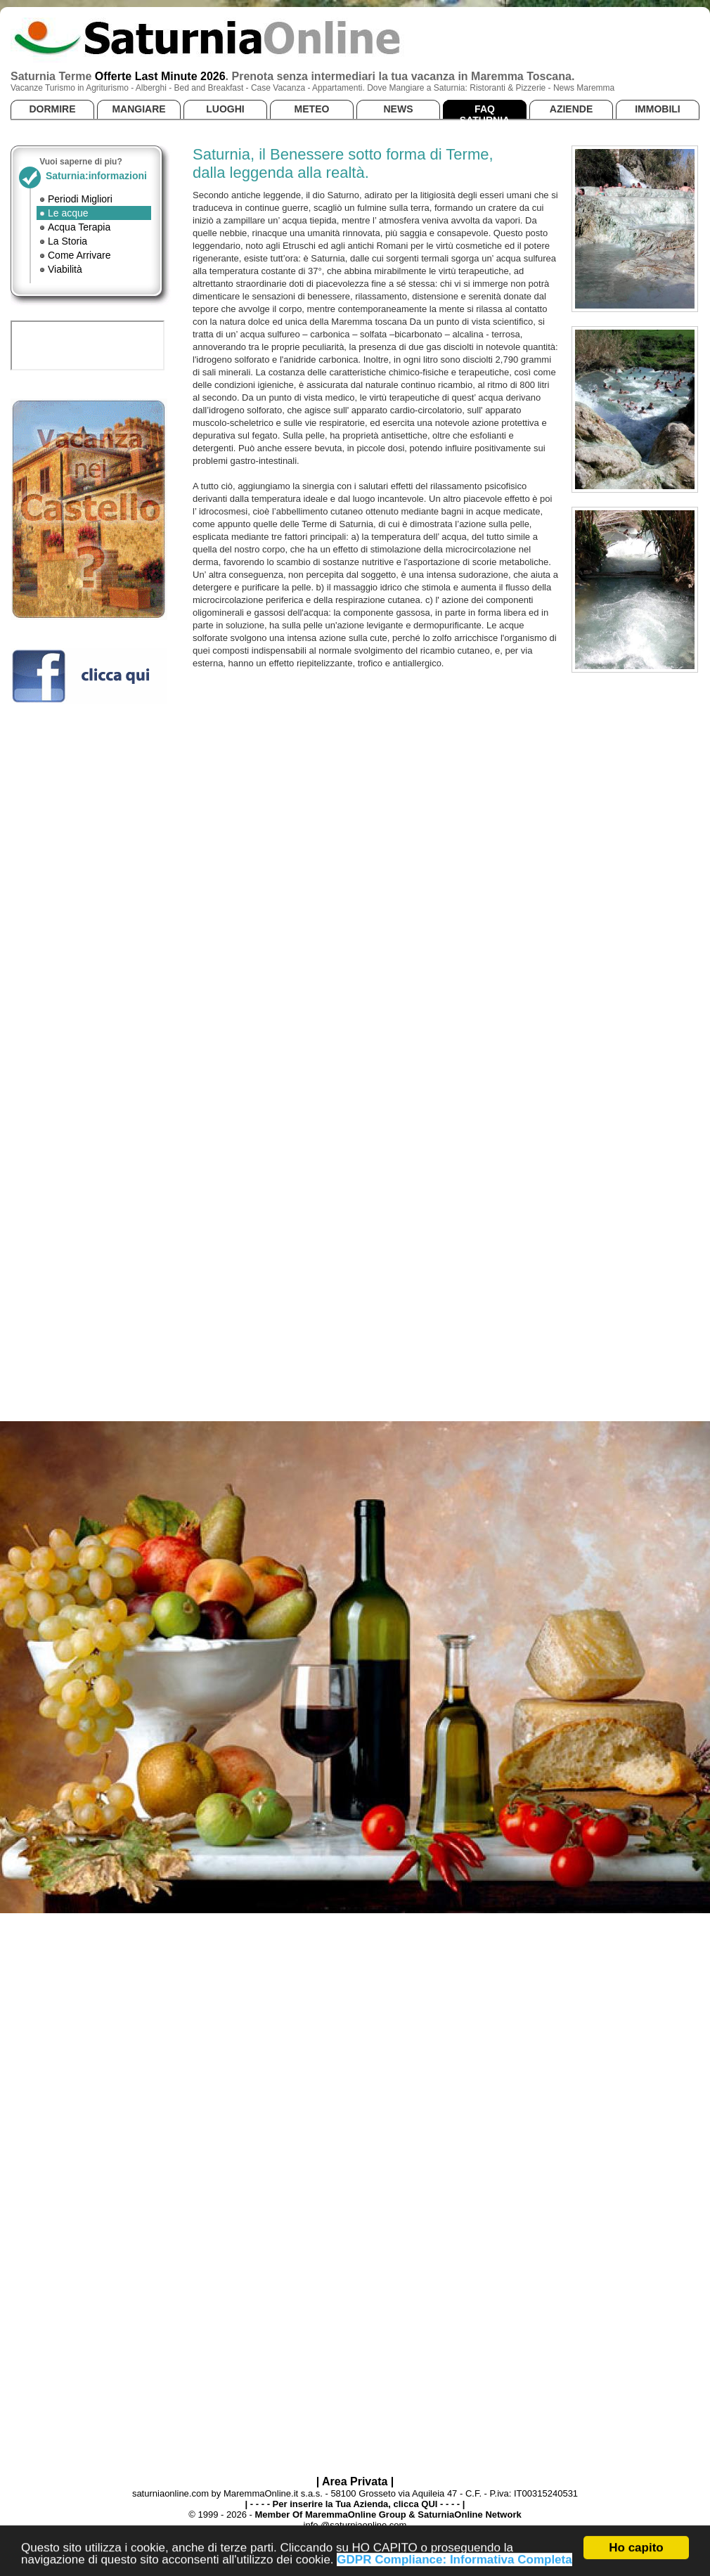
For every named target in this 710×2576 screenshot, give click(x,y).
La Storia (67, 241)
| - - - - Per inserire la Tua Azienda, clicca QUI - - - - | (355, 2504)
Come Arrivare (79, 255)
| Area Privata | (355, 2481)
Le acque (68, 213)
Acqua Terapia (79, 227)
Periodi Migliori (80, 199)
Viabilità (65, 269)
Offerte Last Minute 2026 (160, 76)
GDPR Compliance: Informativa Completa (454, 2562)
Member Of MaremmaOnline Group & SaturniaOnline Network (387, 2514)
